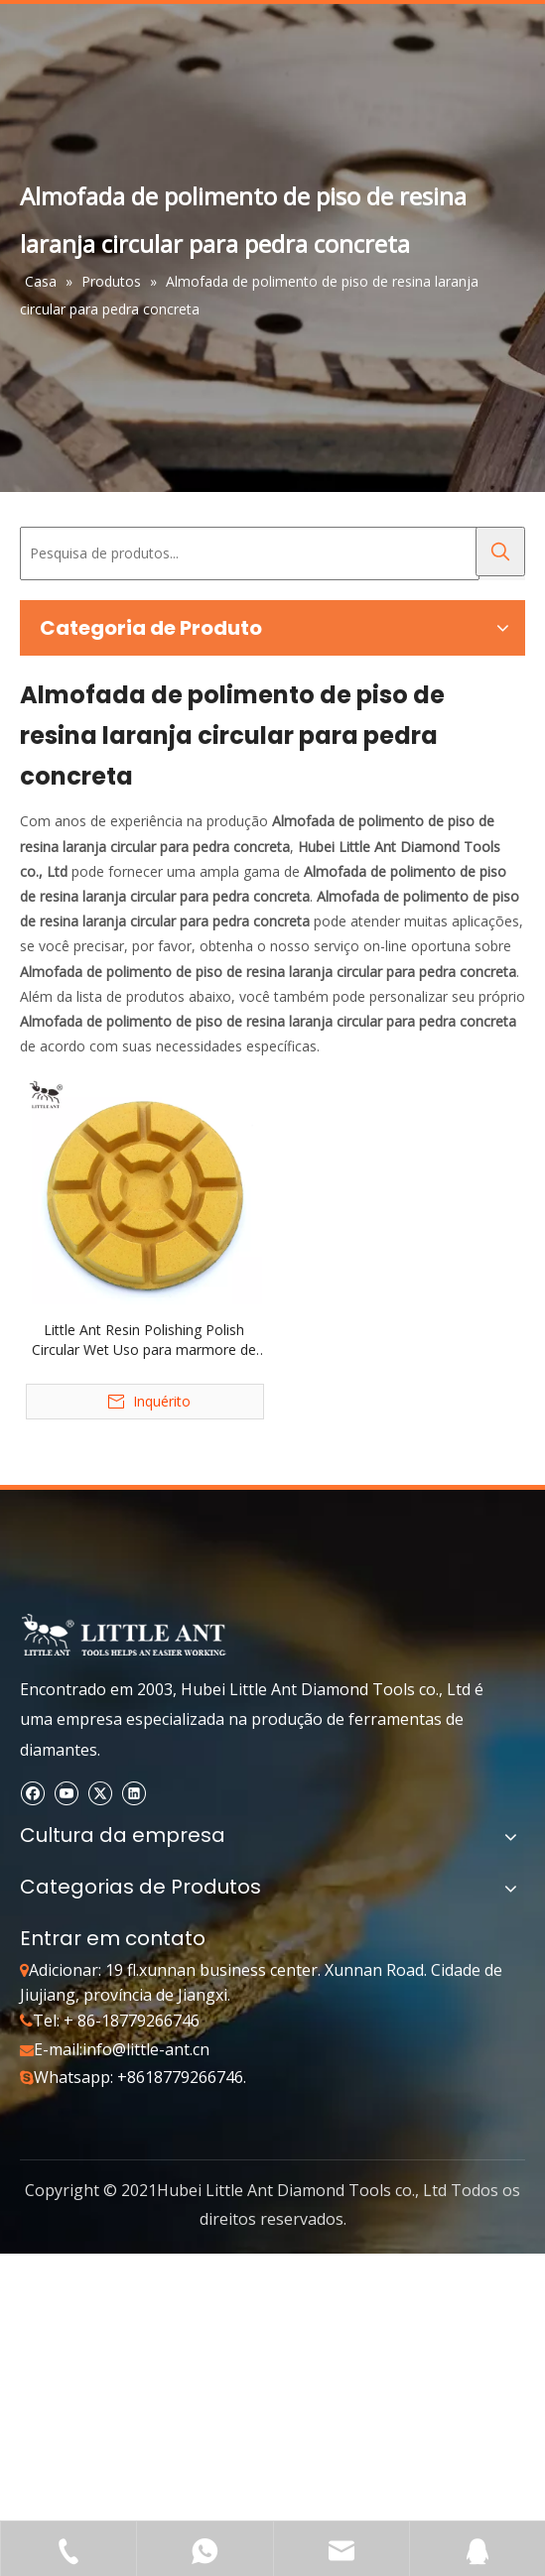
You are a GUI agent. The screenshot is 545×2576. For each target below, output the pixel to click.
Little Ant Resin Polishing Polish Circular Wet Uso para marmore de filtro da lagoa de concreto (144, 1340)
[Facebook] (32, 1792)
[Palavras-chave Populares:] (500, 551)
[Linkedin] (133, 1792)
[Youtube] (66, 1792)
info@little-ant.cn (145, 2049)
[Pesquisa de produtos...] (249, 553)
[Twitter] (99, 1792)
